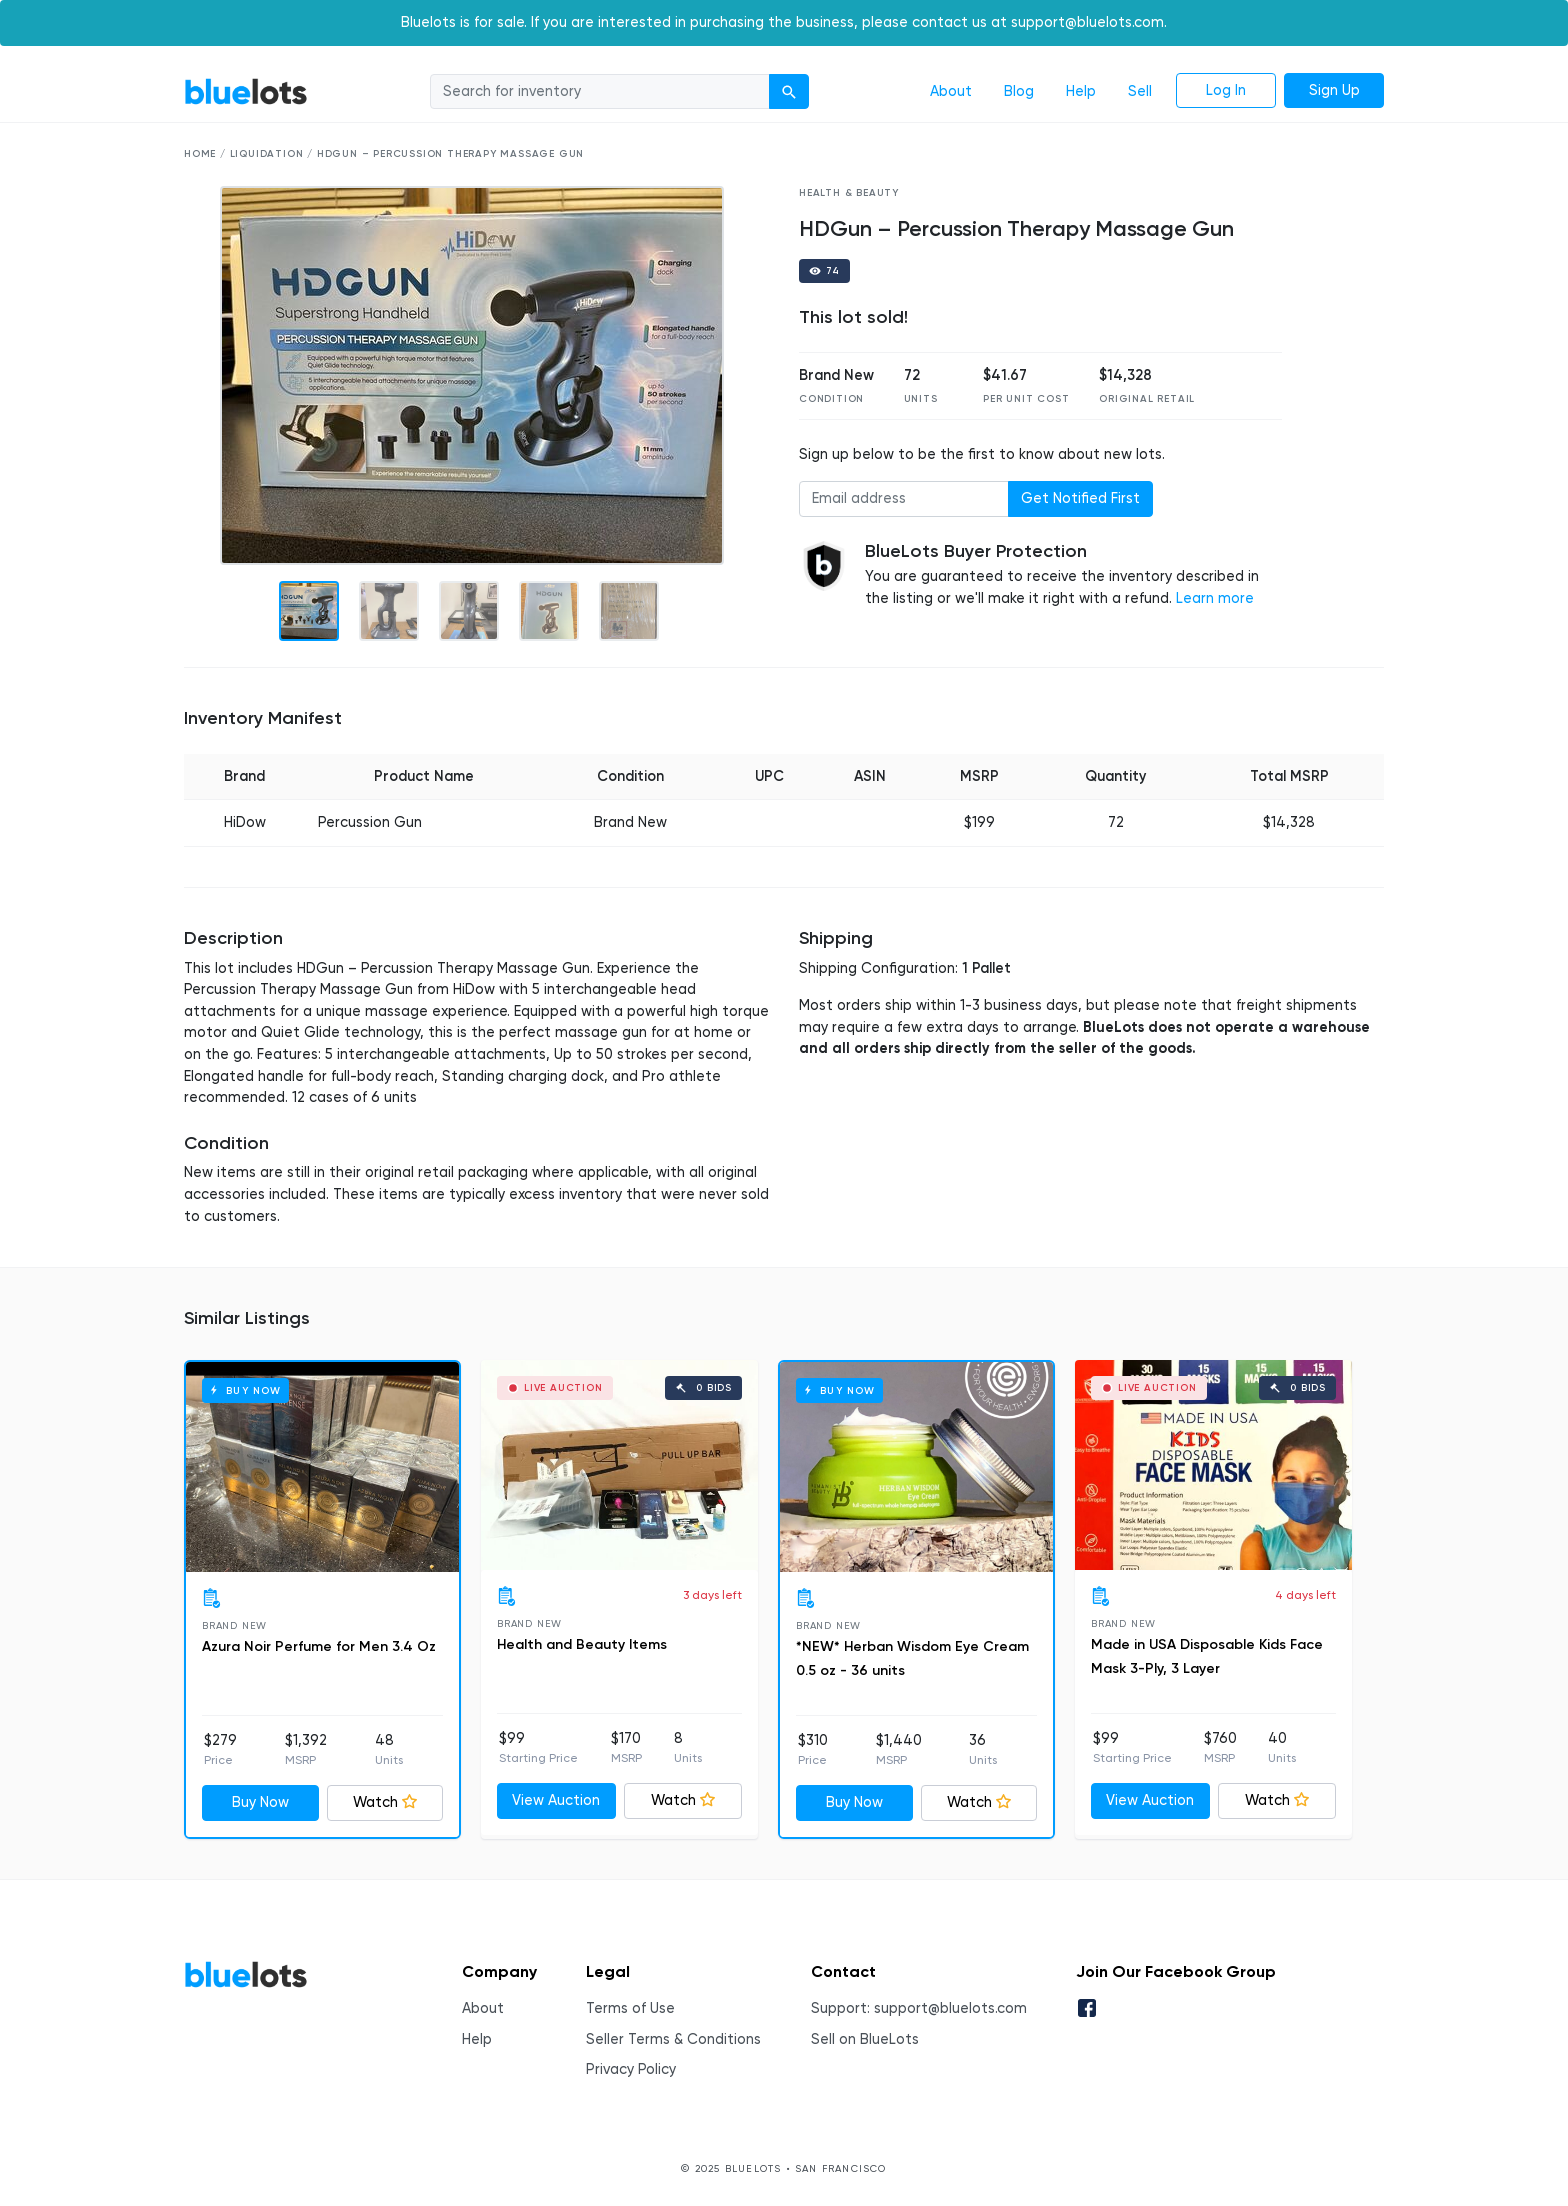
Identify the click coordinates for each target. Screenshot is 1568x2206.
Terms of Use (630, 2008)
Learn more (1215, 598)
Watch (385, 1802)
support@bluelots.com (950, 2008)
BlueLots (246, 91)
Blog (1019, 91)
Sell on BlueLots (865, 2039)
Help (1081, 91)
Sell (1140, 91)
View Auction (556, 1800)
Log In (1226, 90)
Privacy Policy (631, 2069)
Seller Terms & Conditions (673, 2039)
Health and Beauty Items (582, 1644)
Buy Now (260, 1802)
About (951, 91)
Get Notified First (1080, 498)
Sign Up (1334, 90)
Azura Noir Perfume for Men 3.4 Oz (319, 1646)
